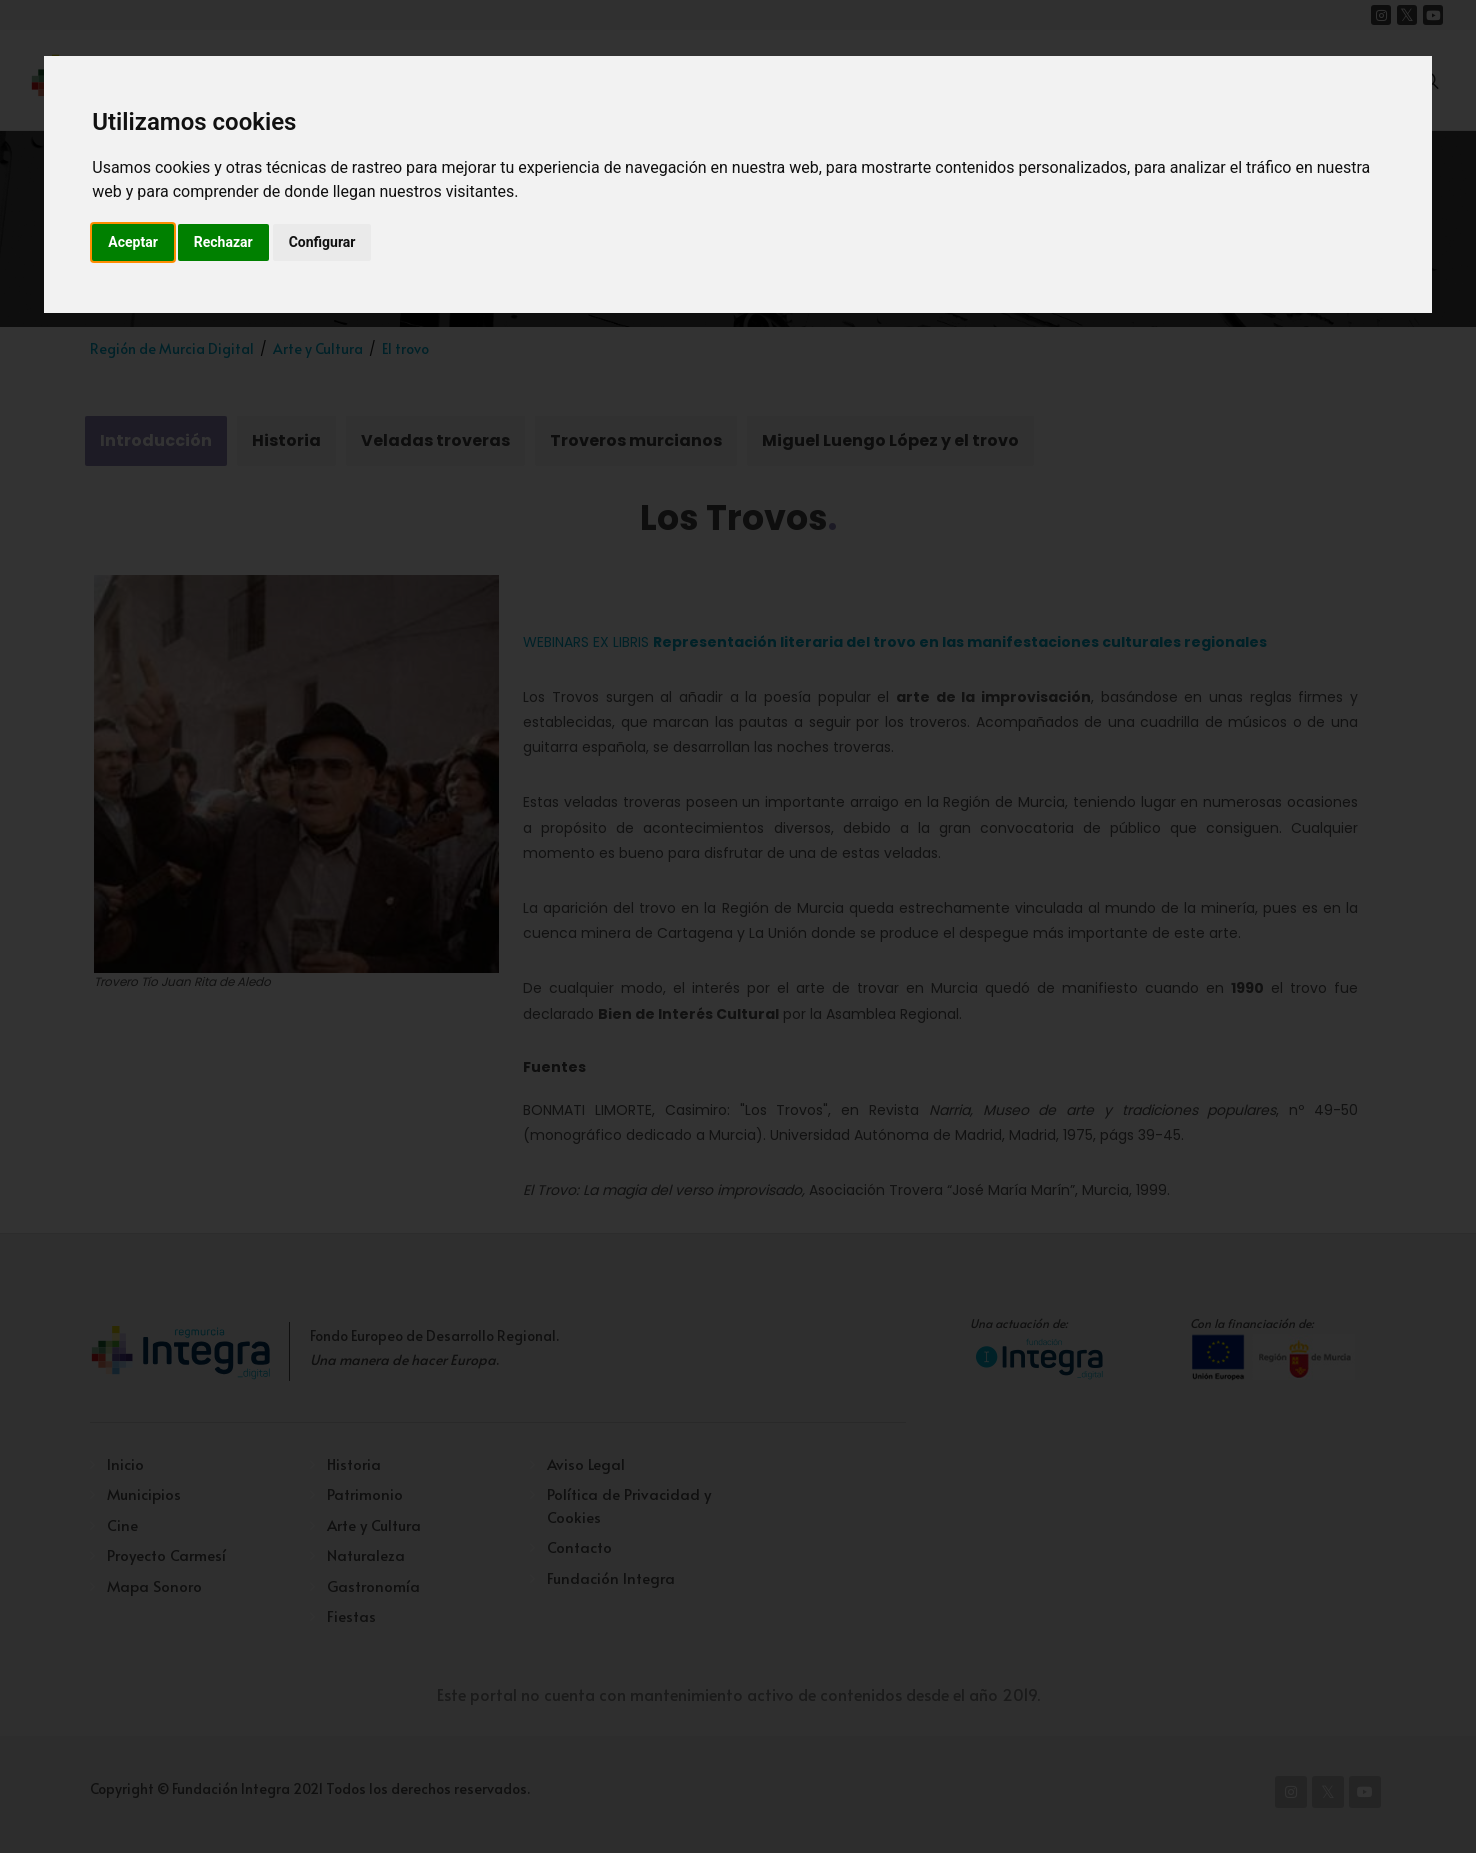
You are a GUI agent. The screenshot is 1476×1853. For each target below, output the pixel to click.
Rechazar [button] (223, 242)
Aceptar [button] (133, 242)
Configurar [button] (322, 242)
